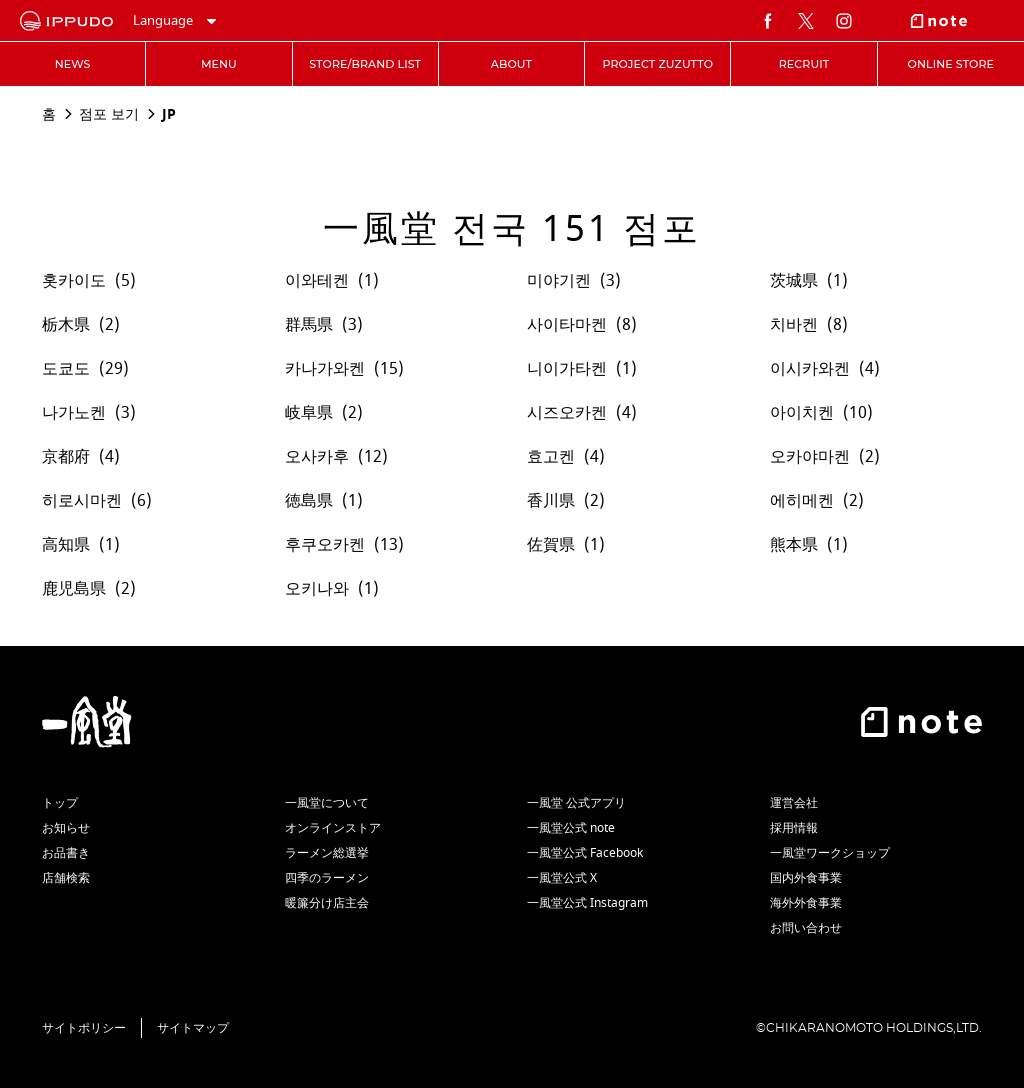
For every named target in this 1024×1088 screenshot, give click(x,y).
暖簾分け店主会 (327, 903)
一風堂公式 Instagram (587, 903)
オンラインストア (333, 828)
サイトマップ (193, 1028)
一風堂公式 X (562, 878)
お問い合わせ (806, 928)
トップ (60, 803)
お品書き (66, 853)
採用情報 (794, 828)
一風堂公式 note (571, 828)
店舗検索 (66, 878)
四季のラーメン (327, 878)
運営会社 (794, 803)
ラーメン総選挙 (327, 853)
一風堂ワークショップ (830, 853)
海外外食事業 (806, 903)
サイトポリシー (84, 1028)
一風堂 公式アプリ (576, 803)
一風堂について (327, 803)
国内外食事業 (806, 878)
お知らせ (66, 828)
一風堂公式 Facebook (585, 853)
